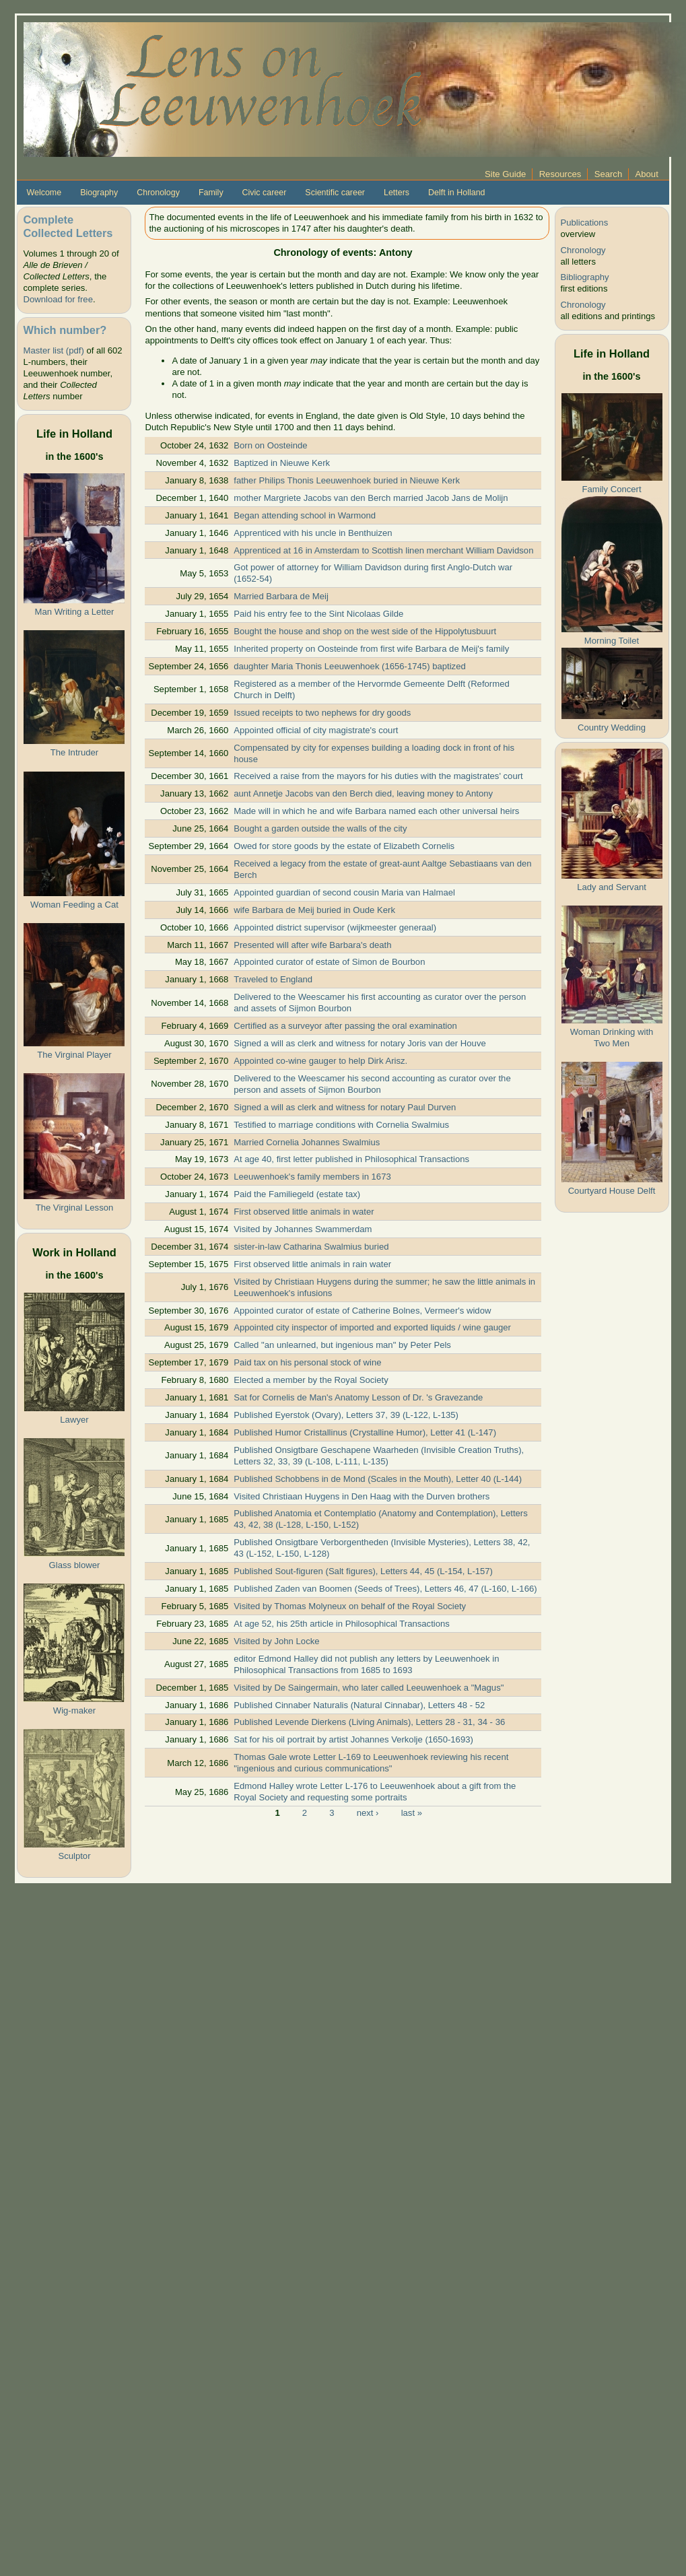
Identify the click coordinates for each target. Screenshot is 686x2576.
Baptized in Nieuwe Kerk (282, 463)
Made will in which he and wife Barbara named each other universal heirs (376, 811)
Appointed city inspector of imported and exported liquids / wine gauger (372, 1327)
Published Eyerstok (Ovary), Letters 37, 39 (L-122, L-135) (346, 1415)
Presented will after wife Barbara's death (312, 945)
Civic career (264, 192)
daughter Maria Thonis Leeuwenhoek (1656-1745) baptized (349, 666)
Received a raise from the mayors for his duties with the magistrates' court (378, 776)
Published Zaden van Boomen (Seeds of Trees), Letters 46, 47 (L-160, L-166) (385, 1589)
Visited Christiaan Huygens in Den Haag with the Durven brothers (361, 1496)
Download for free (57, 299)
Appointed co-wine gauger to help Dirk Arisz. (320, 1061)
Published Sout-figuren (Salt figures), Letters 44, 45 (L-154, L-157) (363, 1571)
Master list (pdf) (53, 350)
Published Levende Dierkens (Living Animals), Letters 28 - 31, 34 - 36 (369, 1722)
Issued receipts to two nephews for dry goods (322, 713)
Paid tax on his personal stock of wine (307, 1362)
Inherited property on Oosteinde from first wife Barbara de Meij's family (371, 649)
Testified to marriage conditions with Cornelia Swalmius (341, 1125)
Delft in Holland (456, 192)
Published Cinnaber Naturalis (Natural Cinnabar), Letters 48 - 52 (359, 1705)
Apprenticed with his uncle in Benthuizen (313, 533)
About (647, 174)
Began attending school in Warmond (305, 515)
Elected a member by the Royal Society (311, 1380)
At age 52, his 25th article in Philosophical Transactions (342, 1624)
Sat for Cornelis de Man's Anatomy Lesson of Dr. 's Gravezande (358, 1397)
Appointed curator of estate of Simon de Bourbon (329, 962)
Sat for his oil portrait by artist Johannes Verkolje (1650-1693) (353, 1739)
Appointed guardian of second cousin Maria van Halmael (344, 892)
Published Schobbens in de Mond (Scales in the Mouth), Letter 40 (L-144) (378, 1479)
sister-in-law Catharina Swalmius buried (311, 1247)
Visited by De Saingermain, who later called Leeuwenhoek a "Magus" (369, 1688)
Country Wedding (612, 727)
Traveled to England (273, 979)
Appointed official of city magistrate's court (316, 730)
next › (368, 1812)
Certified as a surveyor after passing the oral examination (345, 1026)
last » (411, 1812)
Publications (585, 222)
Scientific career (335, 192)
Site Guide (505, 174)
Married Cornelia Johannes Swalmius (307, 1142)
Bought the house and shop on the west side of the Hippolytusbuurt (365, 631)
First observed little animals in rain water (312, 1264)
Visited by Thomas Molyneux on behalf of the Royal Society (350, 1606)
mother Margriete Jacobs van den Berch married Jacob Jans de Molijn (371, 498)
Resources (560, 174)
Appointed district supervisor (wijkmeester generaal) (335, 927)
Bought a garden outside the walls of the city (320, 828)
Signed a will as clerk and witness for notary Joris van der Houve (360, 1043)
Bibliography (585, 277)
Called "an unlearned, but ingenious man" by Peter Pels (342, 1345)
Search (608, 174)
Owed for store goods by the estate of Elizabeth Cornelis (344, 846)
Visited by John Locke (276, 1641)
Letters (396, 192)
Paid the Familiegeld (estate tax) (297, 1194)
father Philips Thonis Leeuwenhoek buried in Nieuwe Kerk (347, 480)
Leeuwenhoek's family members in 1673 (312, 1177)
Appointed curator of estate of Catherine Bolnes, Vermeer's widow (362, 1311)
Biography (99, 192)
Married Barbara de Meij (281, 596)
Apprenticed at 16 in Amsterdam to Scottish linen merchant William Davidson (383, 550)
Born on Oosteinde (270, 445)
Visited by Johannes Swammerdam (303, 1229)
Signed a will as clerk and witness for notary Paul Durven (345, 1107)
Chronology (158, 192)
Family (211, 192)
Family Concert (611, 489)
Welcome (43, 192)
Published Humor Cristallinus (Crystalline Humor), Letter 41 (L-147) (365, 1432)
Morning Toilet (611, 641)
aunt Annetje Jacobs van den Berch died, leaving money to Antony (363, 793)
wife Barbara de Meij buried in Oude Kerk (314, 910)
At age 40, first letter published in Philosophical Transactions (351, 1159)
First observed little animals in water (304, 1212)
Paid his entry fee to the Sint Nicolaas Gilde (318, 614)
